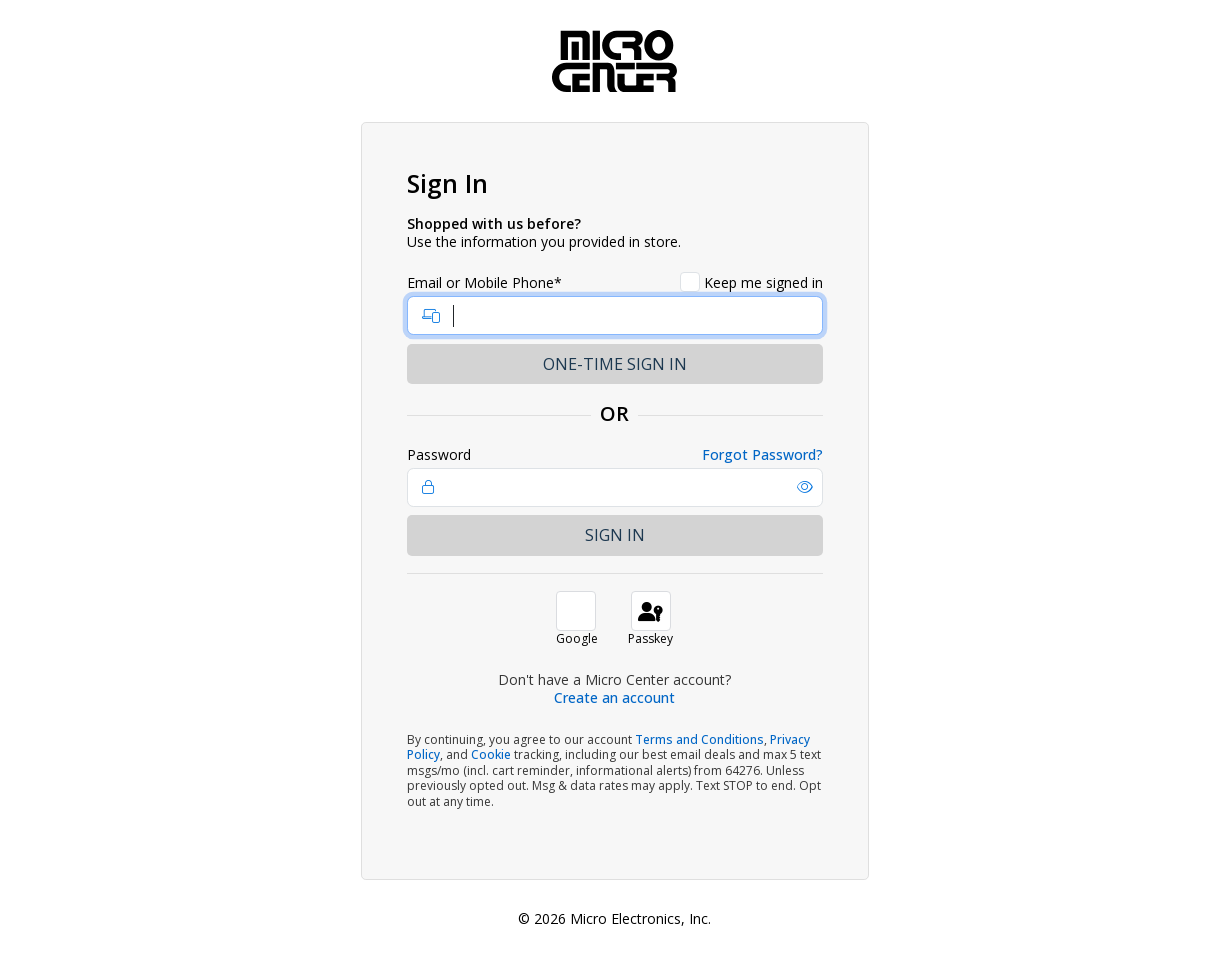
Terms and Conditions (699, 739)
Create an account (614, 697)
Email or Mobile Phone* (484, 283)
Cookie (491, 754)
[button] (805, 487)
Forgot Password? (762, 455)
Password (439, 455)
